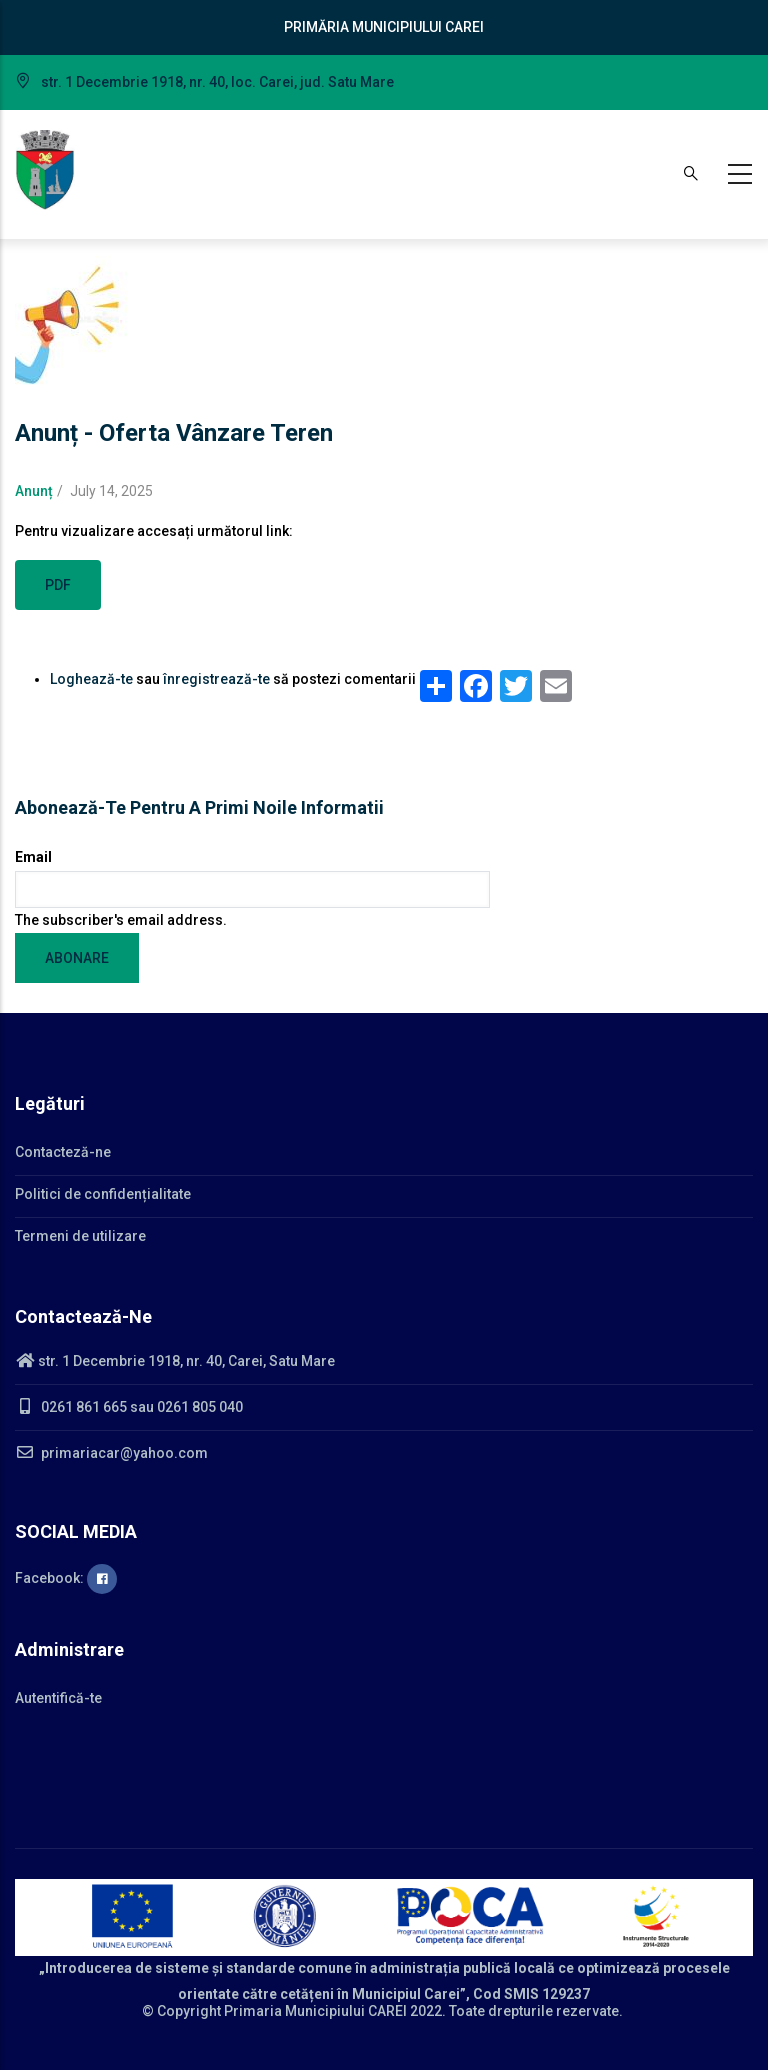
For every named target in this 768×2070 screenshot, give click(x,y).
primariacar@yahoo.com (111, 1453)
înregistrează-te (216, 679)
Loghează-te (91, 679)
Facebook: (66, 1578)
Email (33, 857)
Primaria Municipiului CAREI (315, 2011)
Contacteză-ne (63, 1152)
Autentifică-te (58, 1698)
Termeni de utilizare (80, 1236)
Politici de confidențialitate (103, 1194)
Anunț (34, 491)
